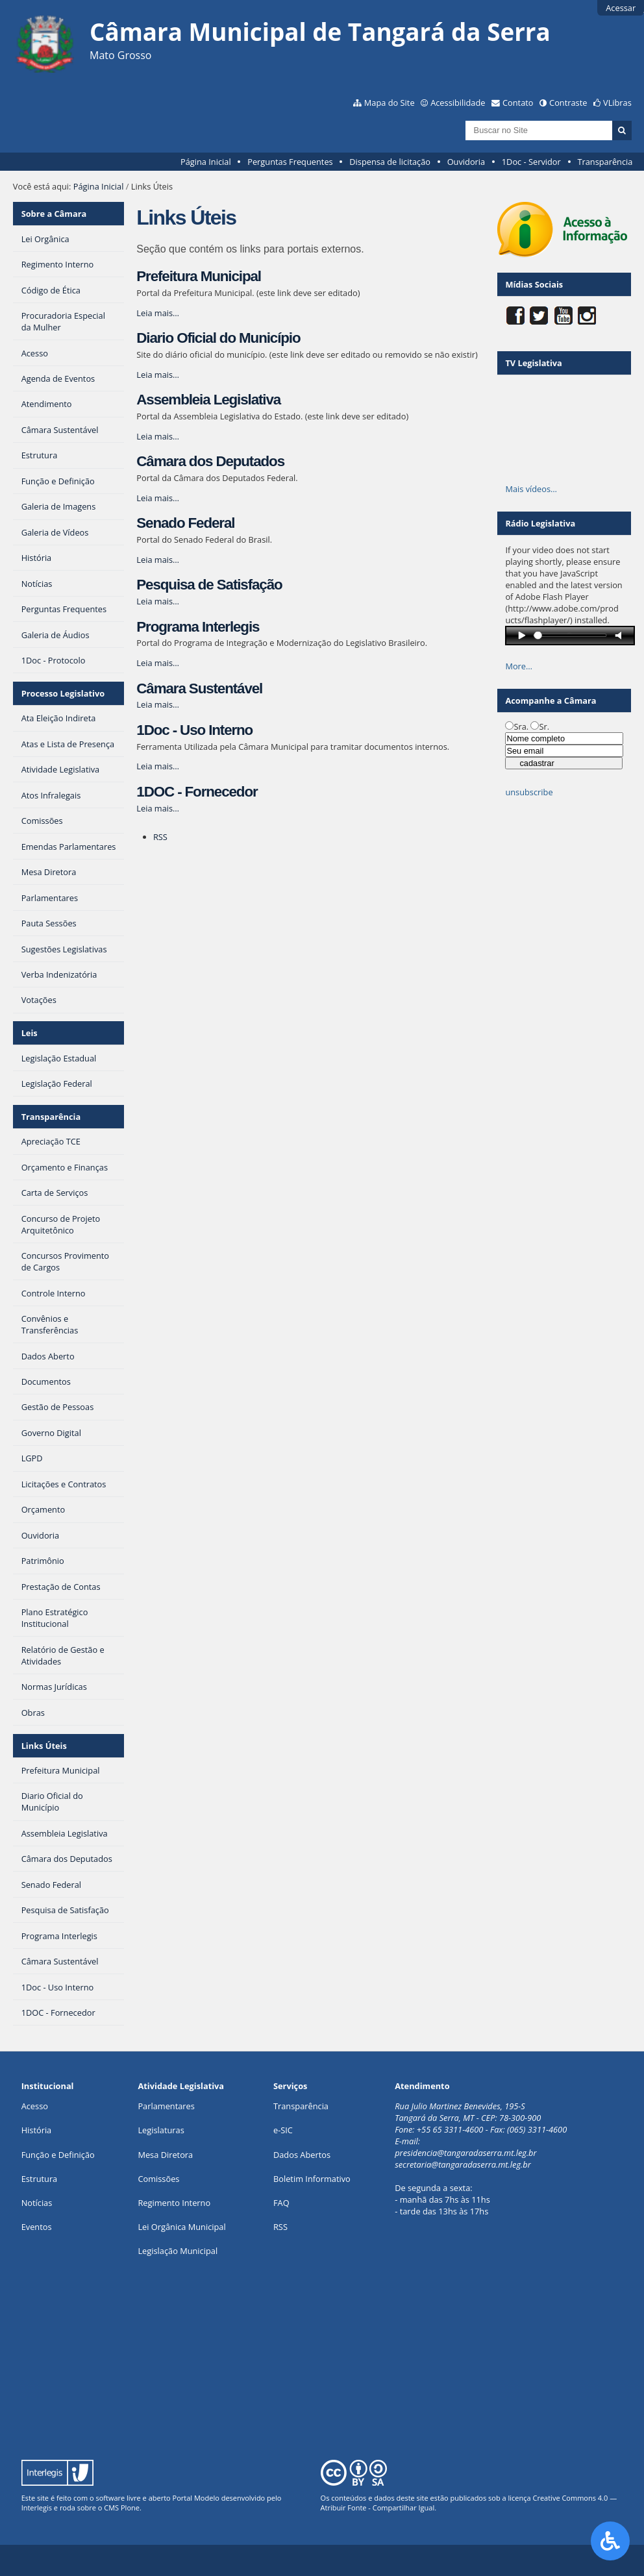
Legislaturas (161, 2130)
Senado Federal (185, 523)
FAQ (281, 2203)
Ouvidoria (466, 161)
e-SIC (283, 2130)
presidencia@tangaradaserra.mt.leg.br (465, 2153)
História (36, 2130)
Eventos (36, 2227)
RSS (160, 837)
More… (518, 666)
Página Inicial (205, 161)
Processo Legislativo (63, 693)
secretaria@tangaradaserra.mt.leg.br (463, 2164)
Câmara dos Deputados (210, 461)
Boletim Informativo (312, 2179)
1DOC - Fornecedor (196, 792)
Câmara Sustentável (199, 688)
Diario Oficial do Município (218, 338)
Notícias (37, 2203)
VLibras (617, 102)
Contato (518, 102)
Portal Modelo (196, 2498)
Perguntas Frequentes (289, 161)
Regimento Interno (174, 2203)
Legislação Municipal (177, 2251)
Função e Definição (58, 2155)
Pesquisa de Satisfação (209, 584)
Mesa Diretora (165, 2155)
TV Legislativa (533, 363)
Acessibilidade (457, 102)
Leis (29, 1033)
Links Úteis (44, 1746)
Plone (130, 2507)
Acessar (621, 8)
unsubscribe (528, 792)
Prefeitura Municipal (198, 276)
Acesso (34, 2106)
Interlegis (36, 2507)
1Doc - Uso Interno (194, 730)
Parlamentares (166, 2106)
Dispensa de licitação (389, 161)
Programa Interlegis (197, 627)
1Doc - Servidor (531, 161)
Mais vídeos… (531, 489)
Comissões (158, 2179)
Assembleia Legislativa (208, 399)
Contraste (568, 102)
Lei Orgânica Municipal (181, 2227)
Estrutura (39, 2179)
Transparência (604, 161)
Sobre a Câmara (54, 213)
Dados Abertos (301, 2155)
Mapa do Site (389, 102)
